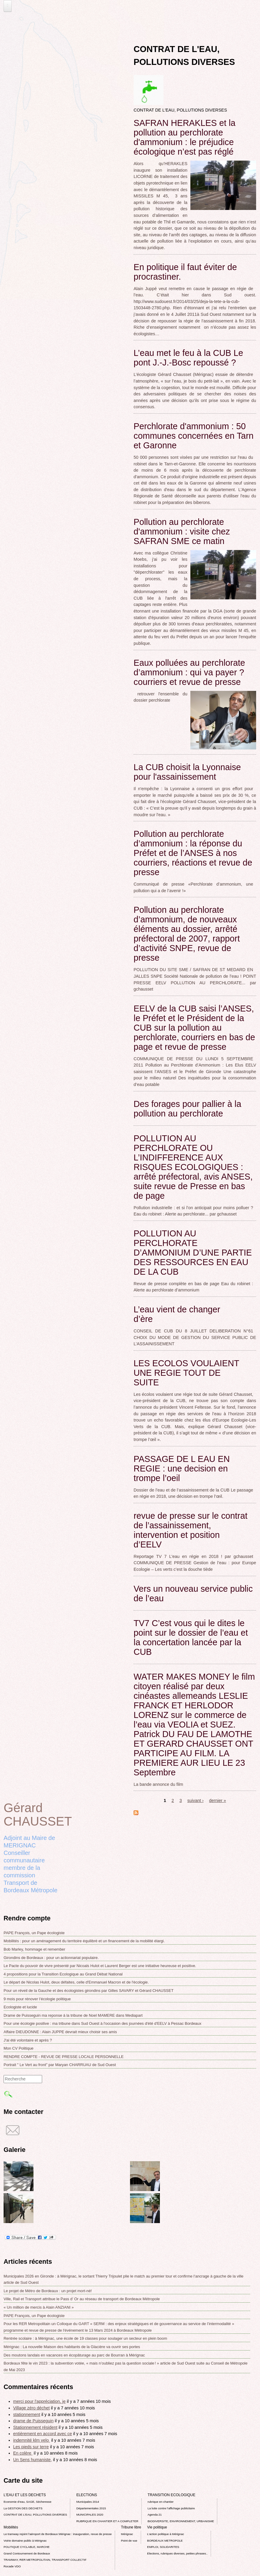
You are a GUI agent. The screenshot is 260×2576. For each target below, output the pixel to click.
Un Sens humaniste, (32, 2459)
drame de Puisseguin (33, 2420)
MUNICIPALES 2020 (89, 2514)
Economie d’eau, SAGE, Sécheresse (27, 2501)
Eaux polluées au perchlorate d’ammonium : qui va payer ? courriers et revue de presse (189, 672)
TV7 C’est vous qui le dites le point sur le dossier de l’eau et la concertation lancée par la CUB (191, 1637)
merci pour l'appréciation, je (39, 2401)
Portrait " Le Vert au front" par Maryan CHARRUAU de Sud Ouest (60, 2064)
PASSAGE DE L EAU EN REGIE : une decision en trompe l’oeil (182, 1468)
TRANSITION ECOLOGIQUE (171, 2495)
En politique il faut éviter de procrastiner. (185, 271)
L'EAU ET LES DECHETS (25, 2495)
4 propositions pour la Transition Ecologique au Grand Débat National (63, 1974)
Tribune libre (131, 2527)
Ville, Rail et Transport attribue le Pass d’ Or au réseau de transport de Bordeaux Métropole (82, 2299)
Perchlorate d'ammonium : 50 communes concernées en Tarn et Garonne (193, 435)
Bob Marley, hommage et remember (34, 1949)
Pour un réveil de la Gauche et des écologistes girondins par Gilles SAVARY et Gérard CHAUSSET (89, 1990)
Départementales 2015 (91, 2508)
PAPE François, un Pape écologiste (34, 1933)
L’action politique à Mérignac (165, 2534)
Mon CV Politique (18, 2048)
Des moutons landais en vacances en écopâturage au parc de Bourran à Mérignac (74, 2355)
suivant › (195, 1800)
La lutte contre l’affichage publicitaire (171, 2508)
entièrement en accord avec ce (42, 2433)
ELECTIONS (86, 2495)
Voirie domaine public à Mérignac (25, 2540)
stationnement (26, 2414)
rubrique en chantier (161, 2501)
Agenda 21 (155, 2514)
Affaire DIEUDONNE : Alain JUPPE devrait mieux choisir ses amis (60, 2032)
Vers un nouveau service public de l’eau (193, 1593)
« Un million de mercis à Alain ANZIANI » (39, 2307)
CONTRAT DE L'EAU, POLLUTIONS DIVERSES (35, 2514)
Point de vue (129, 2540)
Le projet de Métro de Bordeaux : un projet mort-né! (48, 2291)
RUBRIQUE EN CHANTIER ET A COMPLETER (107, 2521)
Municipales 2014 (87, 2501)
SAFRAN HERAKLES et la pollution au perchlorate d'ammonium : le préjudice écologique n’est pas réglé (184, 137)
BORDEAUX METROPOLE (165, 2540)
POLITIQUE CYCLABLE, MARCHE (27, 2546)
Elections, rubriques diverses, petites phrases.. (177, 2553)
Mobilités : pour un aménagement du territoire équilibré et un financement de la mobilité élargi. (84, 1941)
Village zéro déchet (31, 2408)
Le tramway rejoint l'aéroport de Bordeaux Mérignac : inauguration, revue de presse (58, 2534)
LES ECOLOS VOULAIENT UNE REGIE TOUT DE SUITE (186, 1372)
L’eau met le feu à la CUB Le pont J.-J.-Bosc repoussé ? (188, 357)
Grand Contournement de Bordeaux (27, 2553)
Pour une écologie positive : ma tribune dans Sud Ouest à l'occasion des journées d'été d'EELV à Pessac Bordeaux (102, 2023)
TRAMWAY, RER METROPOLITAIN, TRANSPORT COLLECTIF (45, 2559)
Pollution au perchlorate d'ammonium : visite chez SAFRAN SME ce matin (182, 531)
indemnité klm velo (31, 2440)
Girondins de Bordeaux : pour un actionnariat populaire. (51, 1957)
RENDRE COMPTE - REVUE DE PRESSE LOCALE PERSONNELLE (64, 2056)
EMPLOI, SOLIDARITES (163, 2546)
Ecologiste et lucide (20, 2007)
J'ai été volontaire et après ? (28, 2040)
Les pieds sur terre (31, 2446)
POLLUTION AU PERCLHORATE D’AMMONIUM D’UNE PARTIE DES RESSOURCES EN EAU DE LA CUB (193, 1252)
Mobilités (11, 2527)
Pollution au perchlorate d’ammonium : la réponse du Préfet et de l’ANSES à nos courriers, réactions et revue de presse (193, 853)
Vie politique (157, 2527)
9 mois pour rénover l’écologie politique (37, 1999)
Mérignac (127, 2534)
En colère (23, 2453)
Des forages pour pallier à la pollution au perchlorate (187, 1108)
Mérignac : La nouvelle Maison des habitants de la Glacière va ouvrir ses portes (72, 2347)
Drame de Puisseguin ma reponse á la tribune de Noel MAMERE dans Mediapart (73, 2015)
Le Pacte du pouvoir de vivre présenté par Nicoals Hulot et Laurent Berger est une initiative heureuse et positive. (100, 1965)
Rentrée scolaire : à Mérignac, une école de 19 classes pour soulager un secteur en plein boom (85, 2338)
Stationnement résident (35, 2427)
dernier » (217, 1800)
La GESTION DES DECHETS (23, 2508)
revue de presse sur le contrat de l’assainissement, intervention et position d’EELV (190, 1530)
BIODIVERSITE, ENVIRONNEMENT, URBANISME (181, 2521)
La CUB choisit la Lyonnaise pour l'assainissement (187, 772)
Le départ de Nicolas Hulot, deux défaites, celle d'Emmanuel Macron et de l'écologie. (76, 1982)
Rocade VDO (12, 2566)
